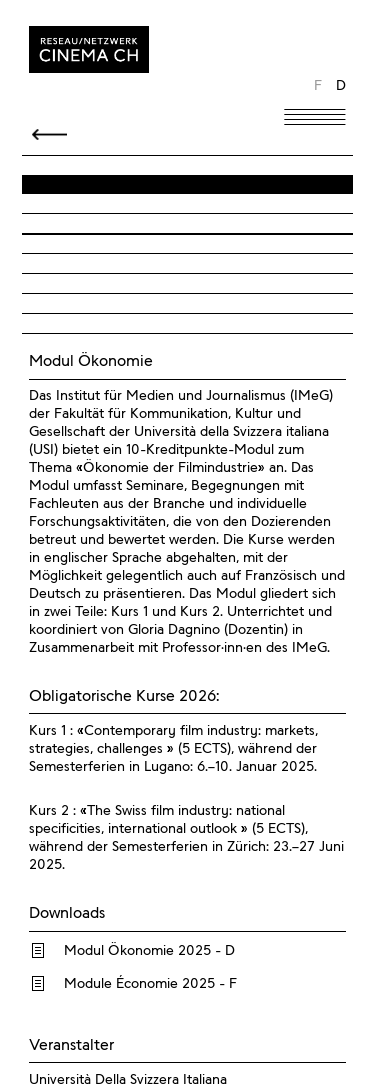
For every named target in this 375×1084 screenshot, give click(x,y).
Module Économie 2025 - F (150, 984)
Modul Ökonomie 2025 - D (149, 951)
